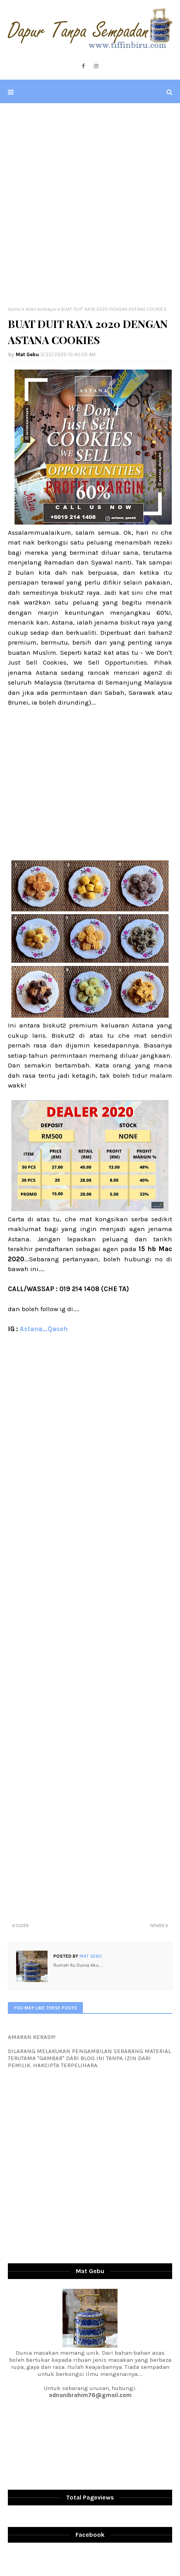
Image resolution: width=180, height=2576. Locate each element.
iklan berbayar (41, 309)
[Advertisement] (90, 205)
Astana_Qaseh (44, 1329)
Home (14, 309)
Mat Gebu (27, 354)
